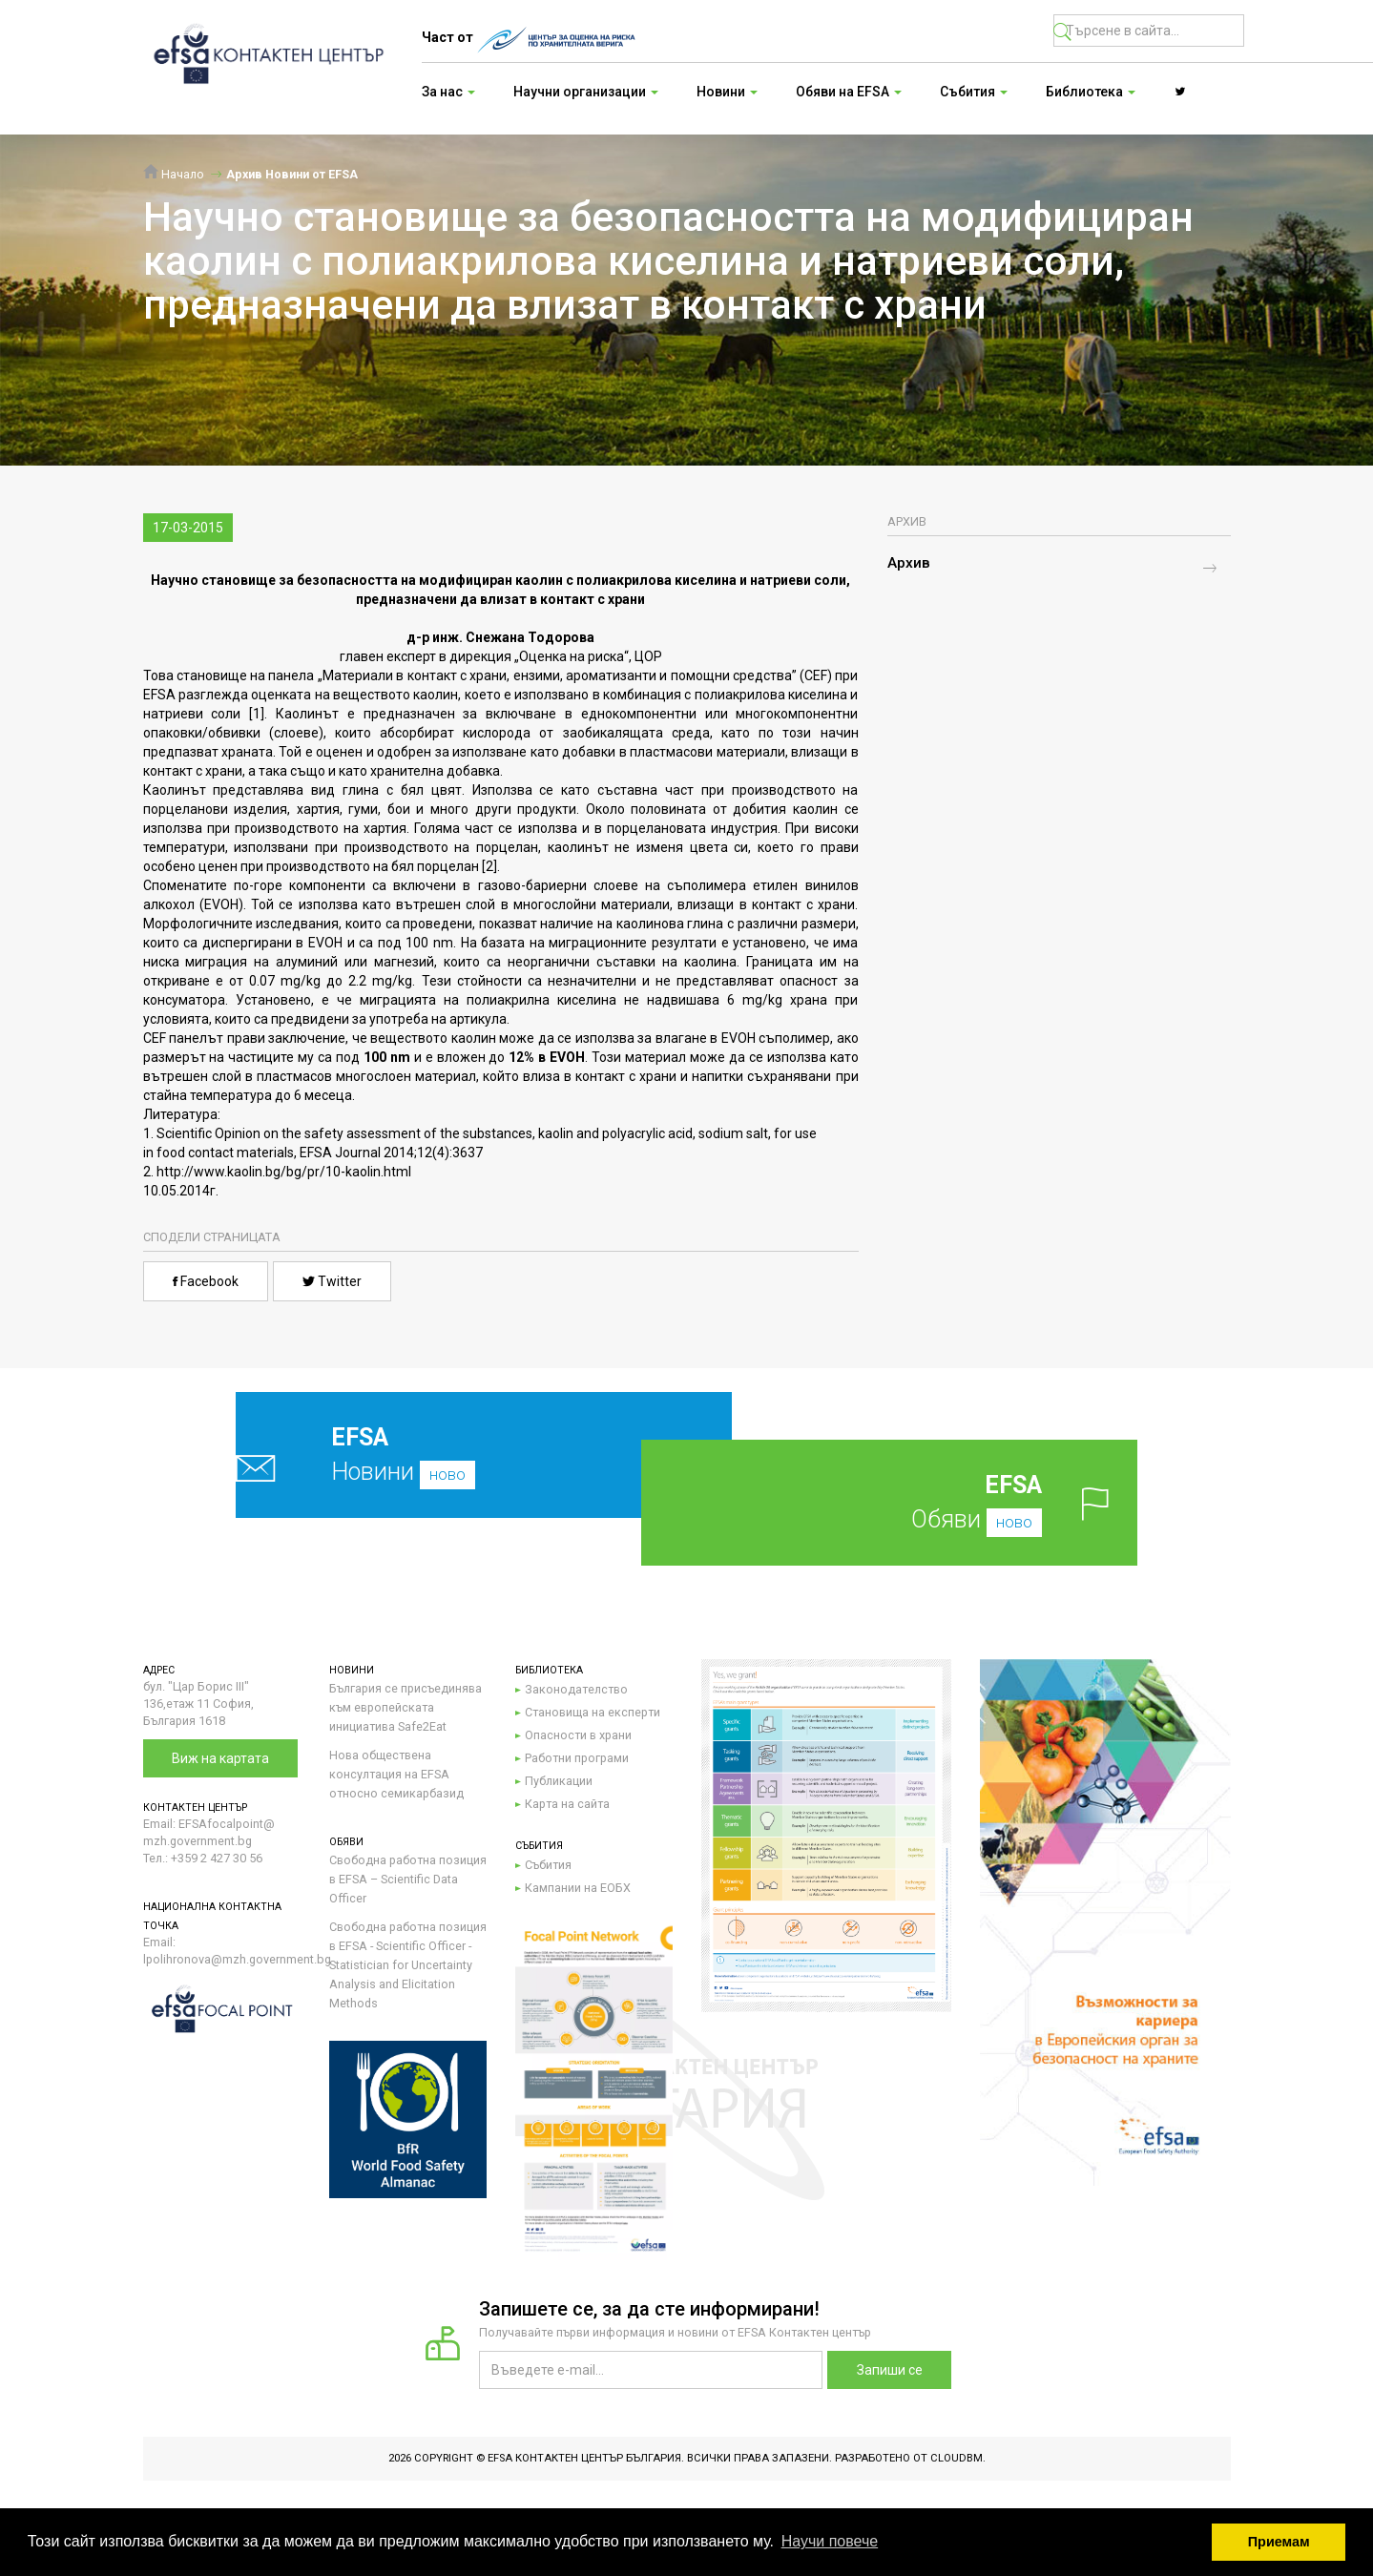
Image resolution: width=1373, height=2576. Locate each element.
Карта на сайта (567, 1804)
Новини (438, 1454)
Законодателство (576, 1689)
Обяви (920, 1502)
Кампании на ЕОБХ (578, 1887)
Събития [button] (974, 91)
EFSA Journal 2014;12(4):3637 (391, 1152)
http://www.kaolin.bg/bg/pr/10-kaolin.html (283, 1171)
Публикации (559, 1781)
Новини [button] (727, 91)
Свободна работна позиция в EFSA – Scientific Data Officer (408, 1879)
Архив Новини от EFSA (292, 174)
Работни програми (577, 1758)
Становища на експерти (592, 1712)
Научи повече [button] (829, 2541)
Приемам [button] (1279, 2541)
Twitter (332, 1281)
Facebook (206, 1281)
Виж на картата (220, 1758)
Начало (173, 174)
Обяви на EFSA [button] (849, 91)
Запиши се (890, 2370)
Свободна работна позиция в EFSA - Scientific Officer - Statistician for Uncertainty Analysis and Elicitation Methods (408, 1965)
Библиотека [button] (1090, 91)
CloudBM (956, 2458)
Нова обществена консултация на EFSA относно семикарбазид (396, 1774)
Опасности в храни (578, 1735)
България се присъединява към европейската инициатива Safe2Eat (405, 1707)
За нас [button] (448, 91)
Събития (548, 1865)
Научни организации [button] (585, 91)
